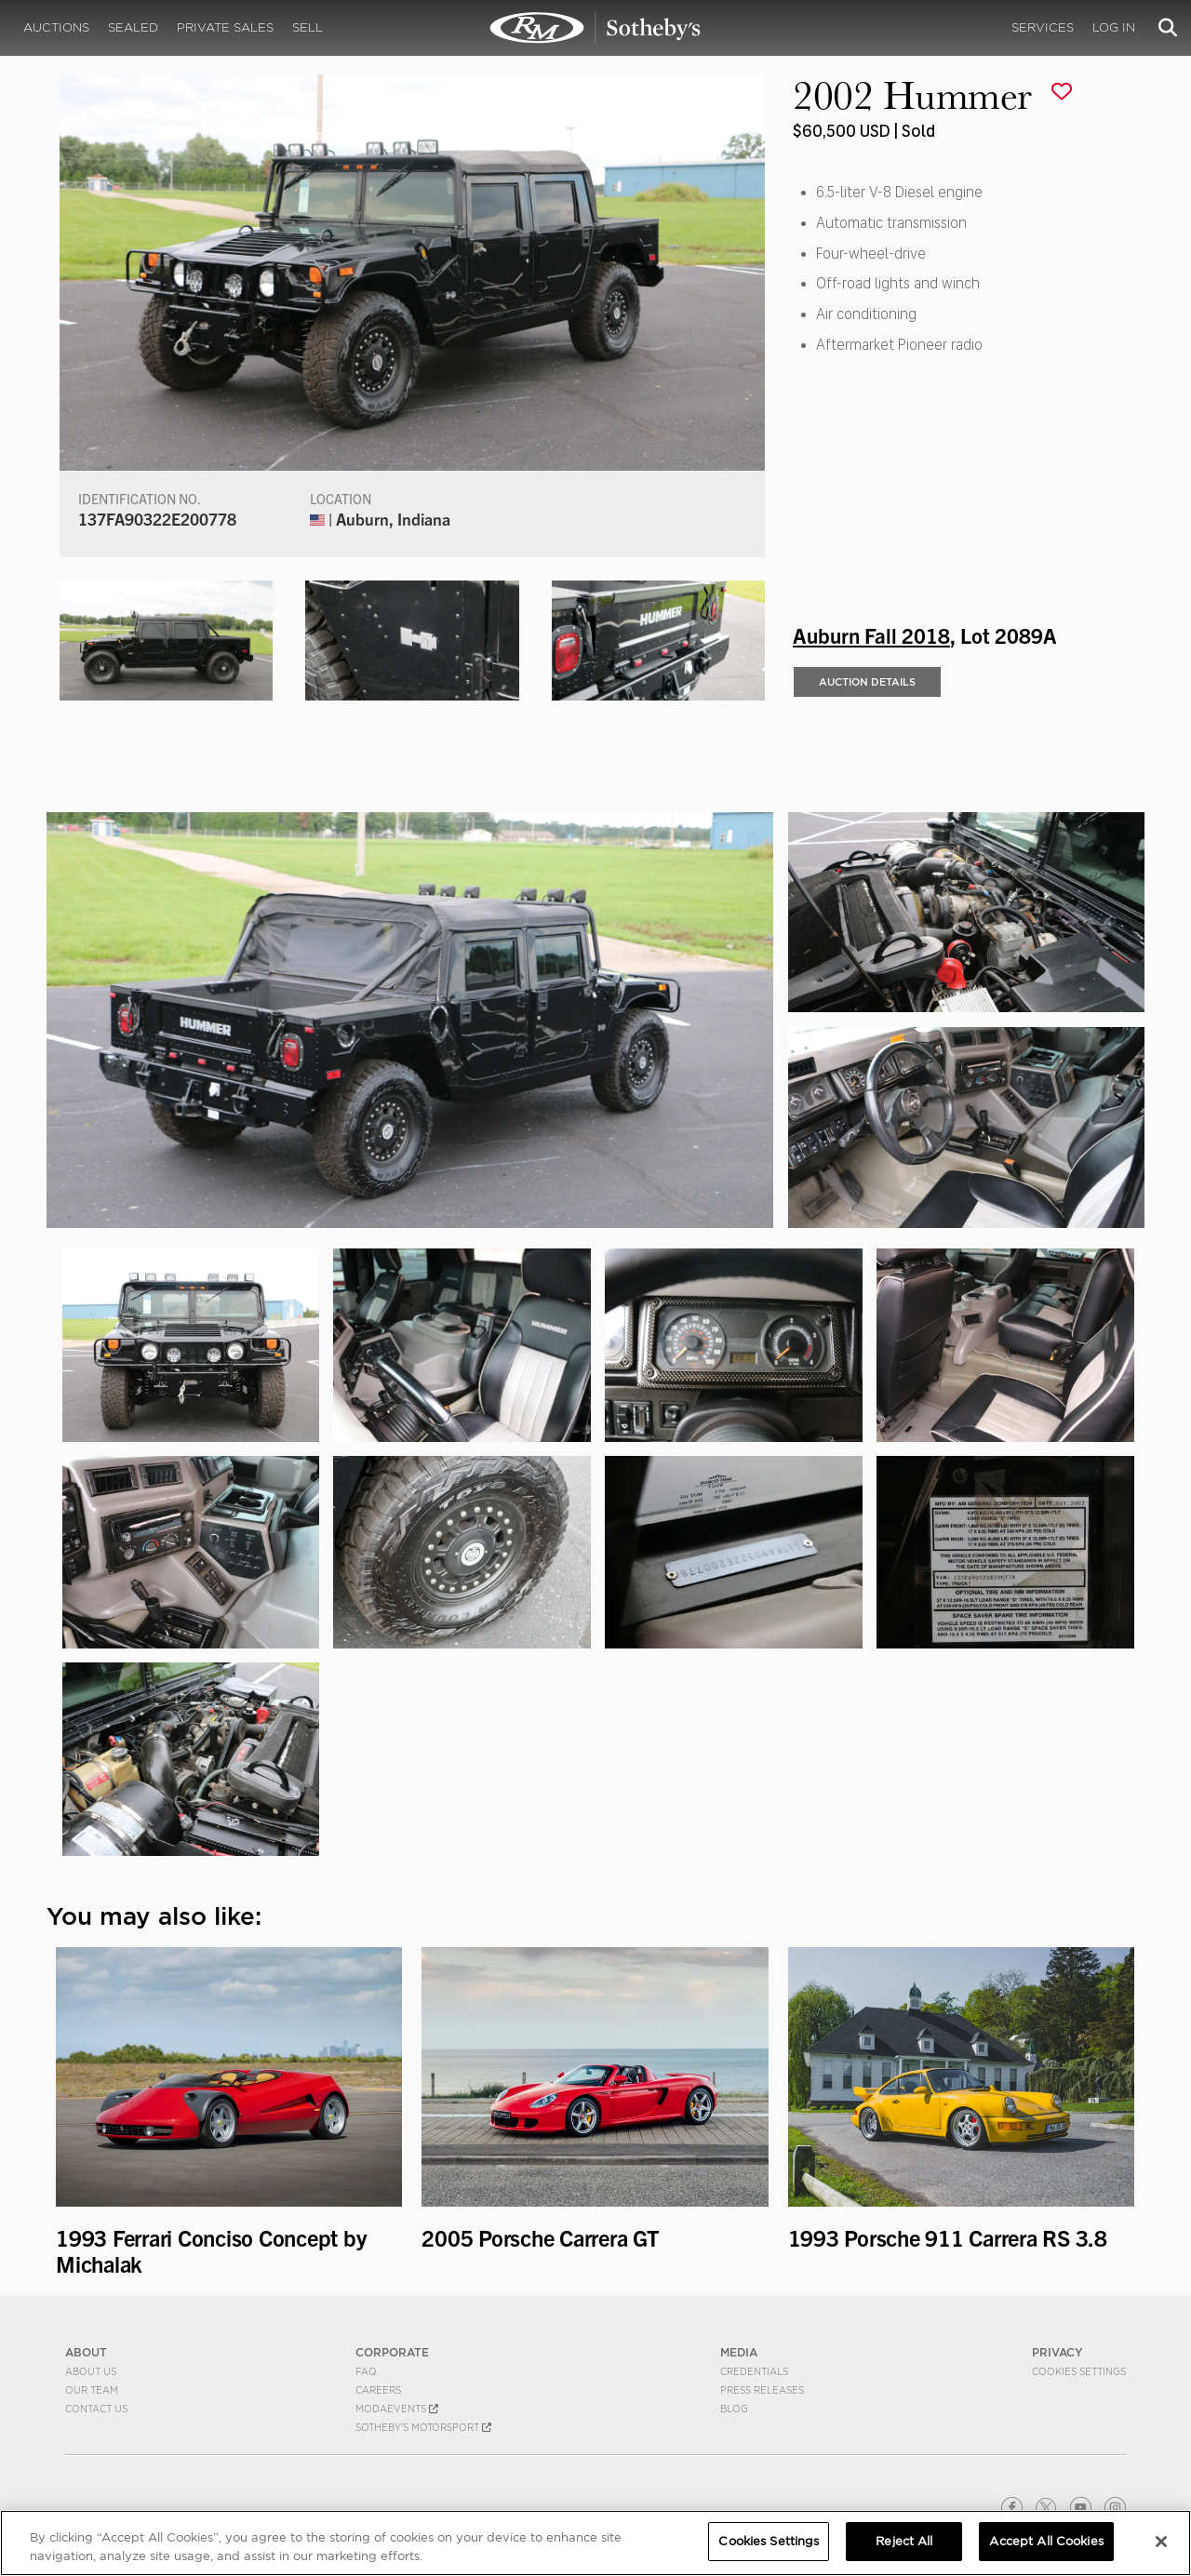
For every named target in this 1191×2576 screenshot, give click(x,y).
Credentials (754, 2371)
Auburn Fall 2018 (871, 634)
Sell (307, 27)
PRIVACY (1057, 2352)
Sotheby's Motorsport (423, 2427)
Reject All (904, 2541)
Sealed (133, 27)
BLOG (734, 2408)
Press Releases (762, 2390)
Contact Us (96, 2408)
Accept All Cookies (1046, 2541)
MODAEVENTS (396, 2408)
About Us (90, 2371)
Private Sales (225, 27)
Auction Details (867, 681)
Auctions (56, 27)
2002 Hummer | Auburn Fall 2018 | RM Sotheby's (595, 28)
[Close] (1161, 2541)
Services (1042, 27)
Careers (378, 2390)
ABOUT (86, 2352)
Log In (1113, 27)
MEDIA (738, 2352)
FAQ (366, 2371)
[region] (595, 2543)
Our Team (91, 2390)
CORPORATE (392, 2352)
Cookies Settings (1079, 2371)
